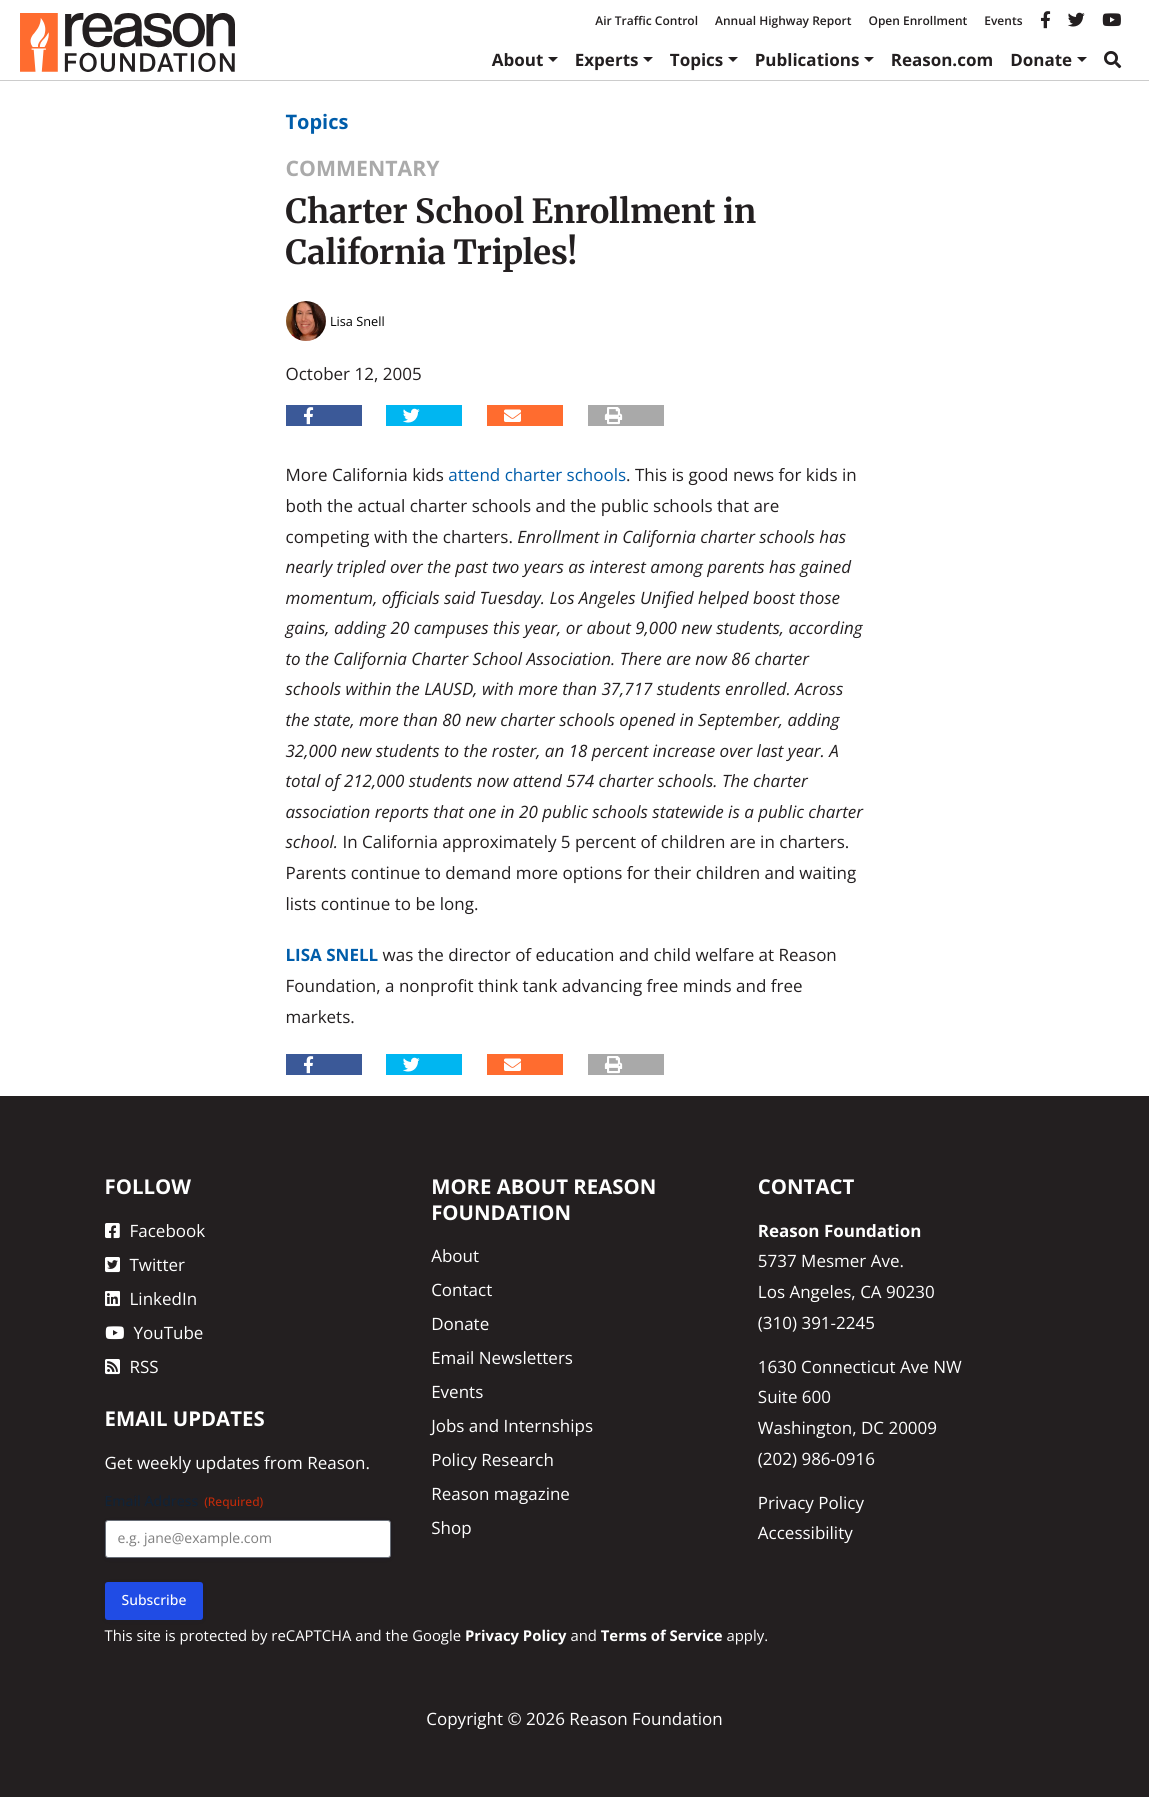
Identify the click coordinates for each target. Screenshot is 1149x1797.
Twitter (145, 1264)
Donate (1041, 59)
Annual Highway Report (783, 20)
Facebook (155, 1230)
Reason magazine (500, 1493)
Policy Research (492, 1459)
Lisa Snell (332, 954)
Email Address (184, 1501)
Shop (451, 1527)
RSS (132, 1366)
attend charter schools (537, 474)
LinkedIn (151, 1298)
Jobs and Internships (512, 1425)
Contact (461, 1289)
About (518, 59)
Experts (607, 59)
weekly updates (198, 1462)
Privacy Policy (811, 1502)
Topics (697, 59)
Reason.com (942, 59)
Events (1003, 20)
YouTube (154, 1332)
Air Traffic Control (646, 20)
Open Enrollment (917, 20)
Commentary (363, 168)
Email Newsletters (502, 1357)
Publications (807, 59)
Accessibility (805, 1532)
